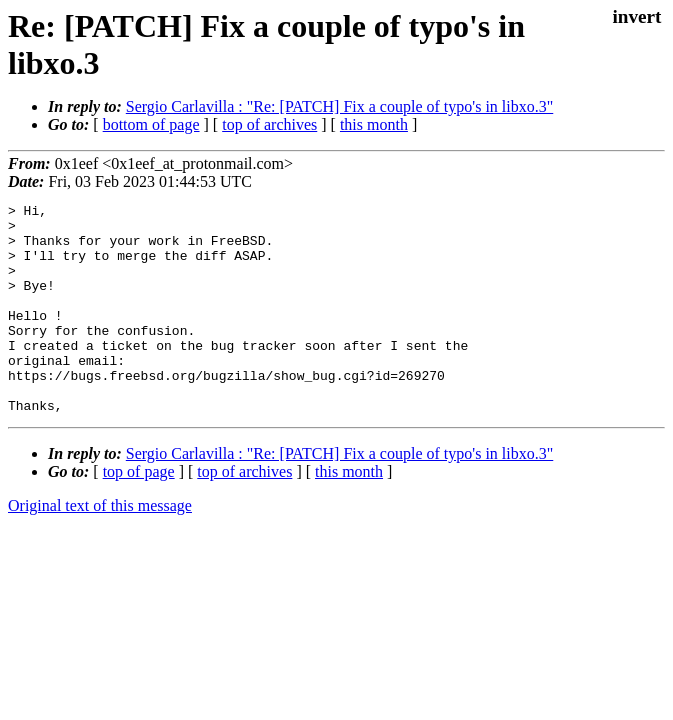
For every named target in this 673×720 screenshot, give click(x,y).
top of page (139, 513)
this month (374, 124)
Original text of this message (100, 547)
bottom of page (151, 124)
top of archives (269, 124)
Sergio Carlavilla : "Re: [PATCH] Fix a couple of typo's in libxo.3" (339, 106)
